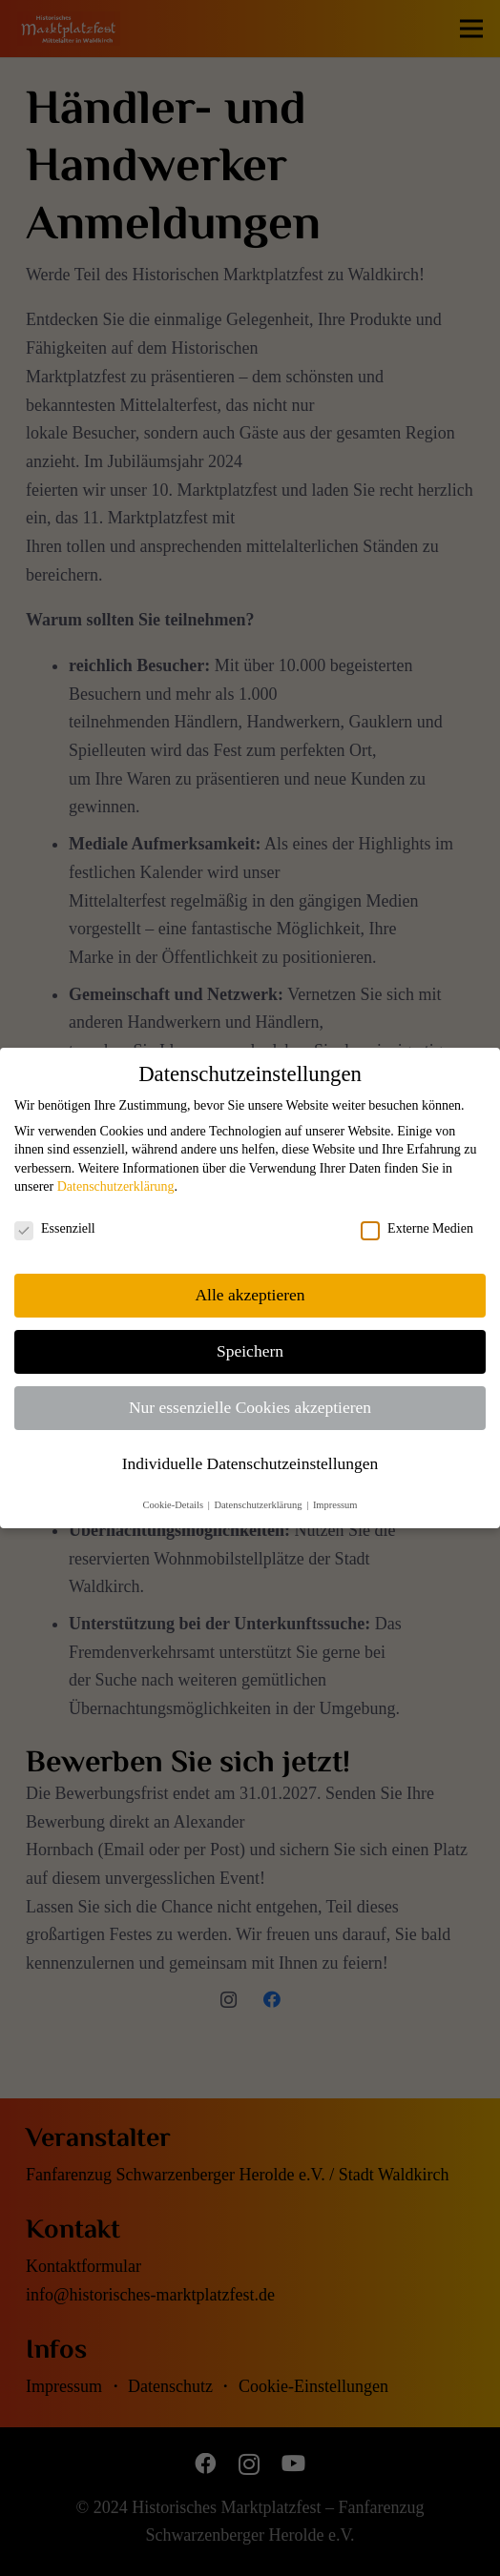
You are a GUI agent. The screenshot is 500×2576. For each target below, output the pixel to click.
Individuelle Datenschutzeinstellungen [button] (250, 1463)
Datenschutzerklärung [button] (259, 1505)
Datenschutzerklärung (116, 1186)
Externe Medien (417, 1229)
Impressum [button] (335, 1505)
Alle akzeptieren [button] (249, 1294)
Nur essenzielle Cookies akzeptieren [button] (250, 1407)
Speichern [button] (250, 1350)
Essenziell (54, 1229)
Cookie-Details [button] (173, 1505)
